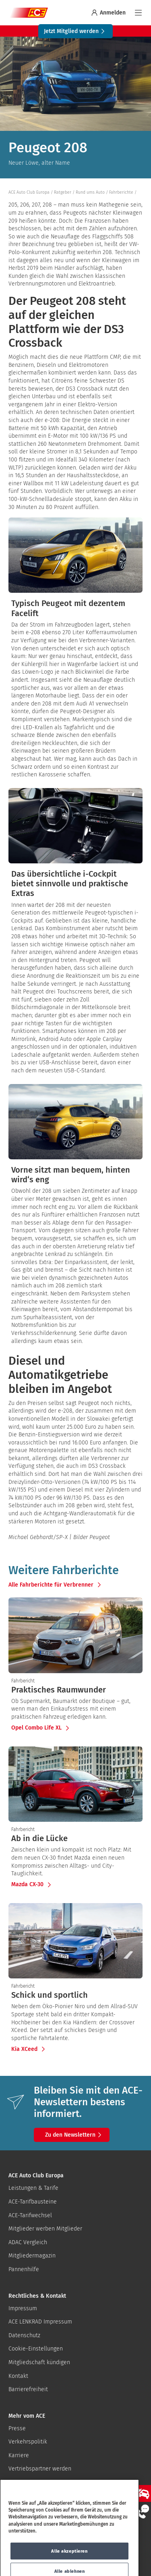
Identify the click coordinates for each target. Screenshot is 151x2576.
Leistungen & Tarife (33, 2188)
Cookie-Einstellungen (35, 2348)
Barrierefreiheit (28, 2389)
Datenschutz (24, 2335)
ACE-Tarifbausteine (32, 2201)
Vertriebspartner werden (39, 2468)
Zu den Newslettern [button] (74, 2135)
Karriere (18, 2455)
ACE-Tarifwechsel (30, 2215)
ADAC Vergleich (27, 2242)
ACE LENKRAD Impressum (40, 2321)
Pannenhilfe (23, 2269)
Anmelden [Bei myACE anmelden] (108, 12)
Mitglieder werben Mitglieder (45, 2228)
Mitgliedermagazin (32, 2255)
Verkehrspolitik (27, 2441)
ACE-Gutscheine (28, 2482)
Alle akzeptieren (69, 2561)
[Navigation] (138, 13)
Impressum (22, 2308)
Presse (17, 2428)
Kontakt (18, 2376)
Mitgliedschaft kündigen (39, 2362)
